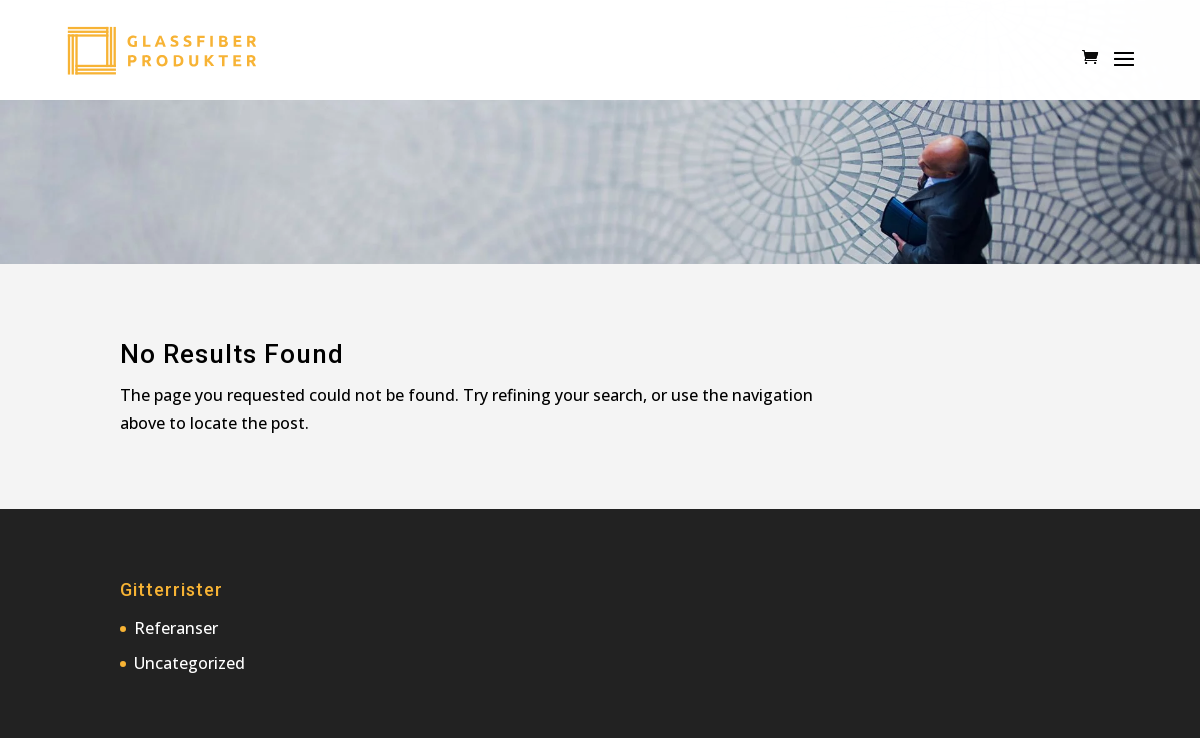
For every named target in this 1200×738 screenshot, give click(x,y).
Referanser (176, 628)
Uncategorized (189, 663)
